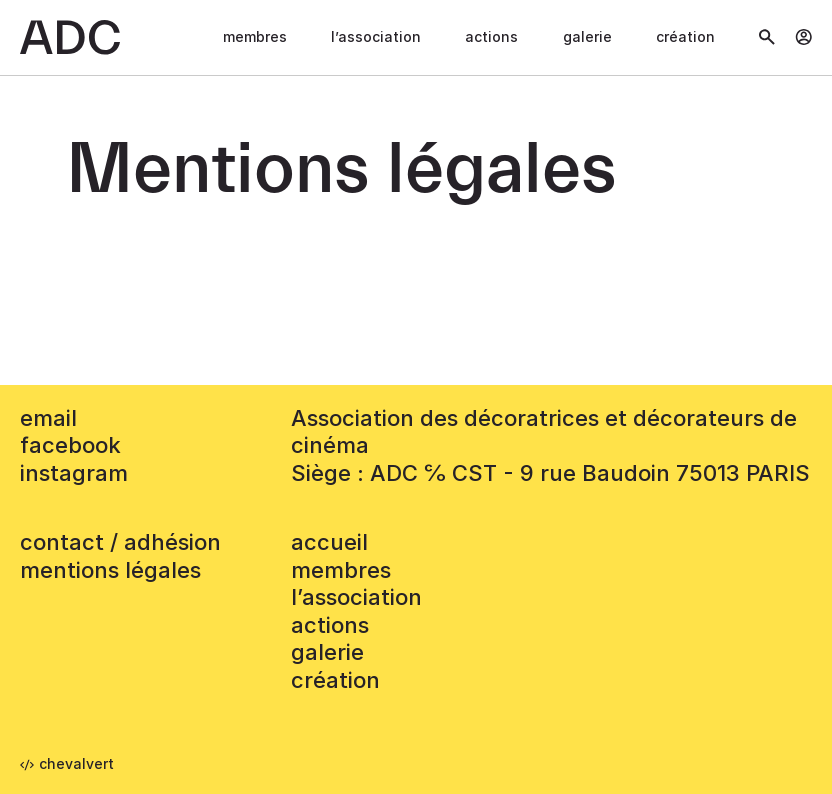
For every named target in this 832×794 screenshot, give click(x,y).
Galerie (587, 36)
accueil (329, 542)
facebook (70, 445)
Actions (491, 36)
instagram (74, 473)
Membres (255, 36)
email (48, 418)
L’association (376, 36)
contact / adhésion (120, 542)
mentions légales (110, 570)
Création (685, 36)
